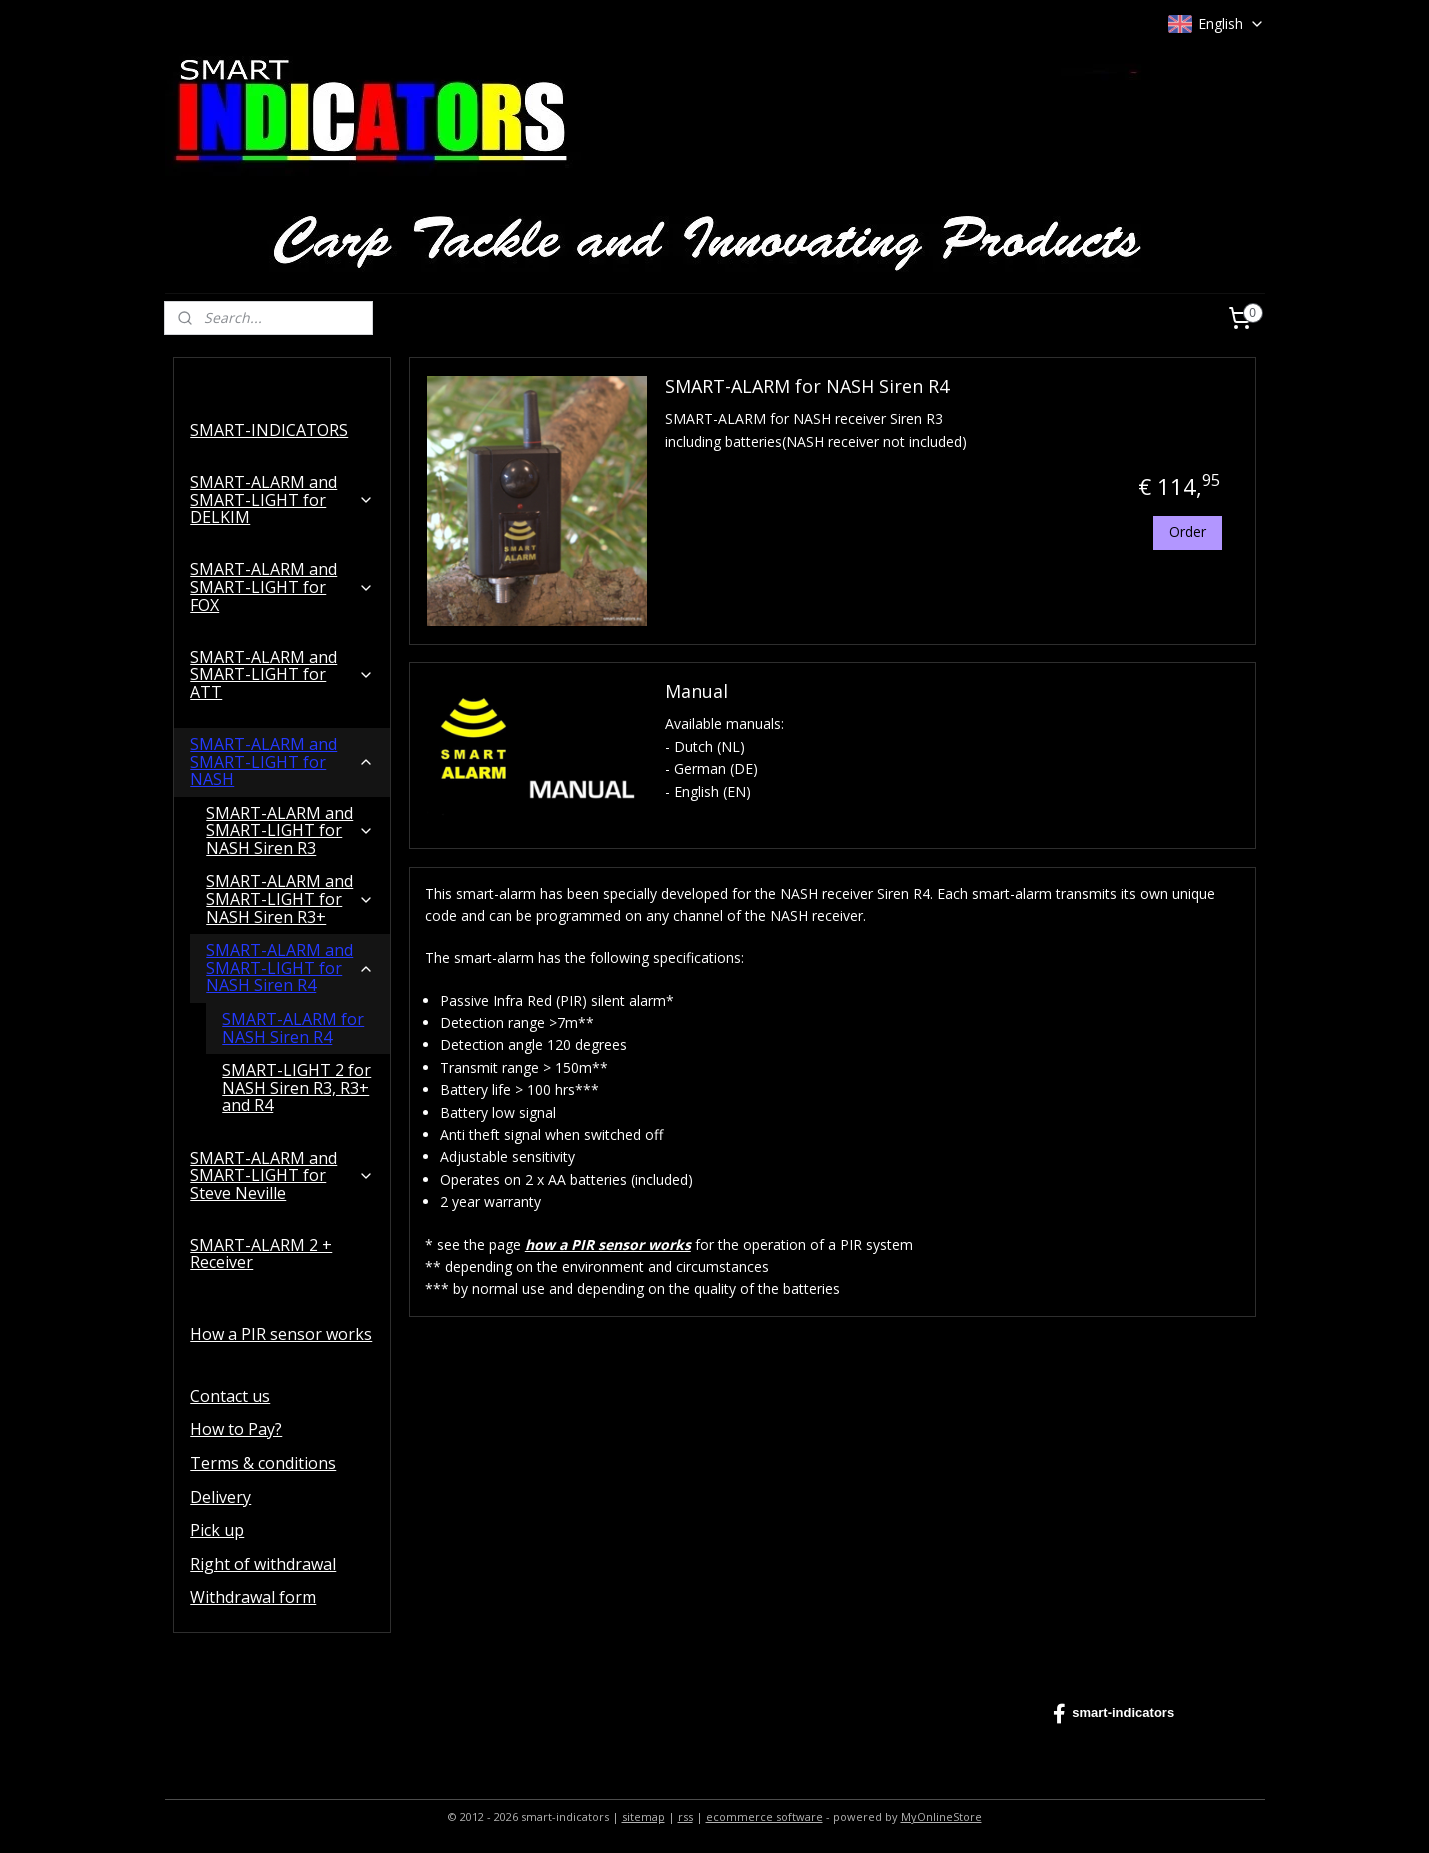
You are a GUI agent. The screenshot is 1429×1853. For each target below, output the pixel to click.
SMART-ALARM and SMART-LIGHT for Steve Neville (282, 1175)
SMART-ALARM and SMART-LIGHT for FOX (282, 586)
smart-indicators (1113, 1714)
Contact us (230, 1396)
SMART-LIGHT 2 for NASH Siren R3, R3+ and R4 (296, 1087)
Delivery (220, 1497)
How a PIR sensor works (281, 1334)
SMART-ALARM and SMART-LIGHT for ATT (282, 674)
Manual (696, 692)
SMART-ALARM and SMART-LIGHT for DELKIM (282, 499)
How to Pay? (236, 1429)
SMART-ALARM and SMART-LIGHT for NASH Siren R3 (290, 830)
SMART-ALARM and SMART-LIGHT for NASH (282, 761)
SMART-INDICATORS (269, 430)
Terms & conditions (263, 1463)
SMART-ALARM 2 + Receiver (261, 1254)
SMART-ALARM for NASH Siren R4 (807, 386)
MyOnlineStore (941, 1816)
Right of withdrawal (263, 1564)
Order (1187, 531)
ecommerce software (764, 1816)
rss (685, 1816)
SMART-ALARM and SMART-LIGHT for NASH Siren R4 (290, 967)
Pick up (217, 1530)
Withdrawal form (253, 1597)
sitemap (643, 1816)
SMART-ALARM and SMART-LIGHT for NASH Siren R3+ (290, 898)
